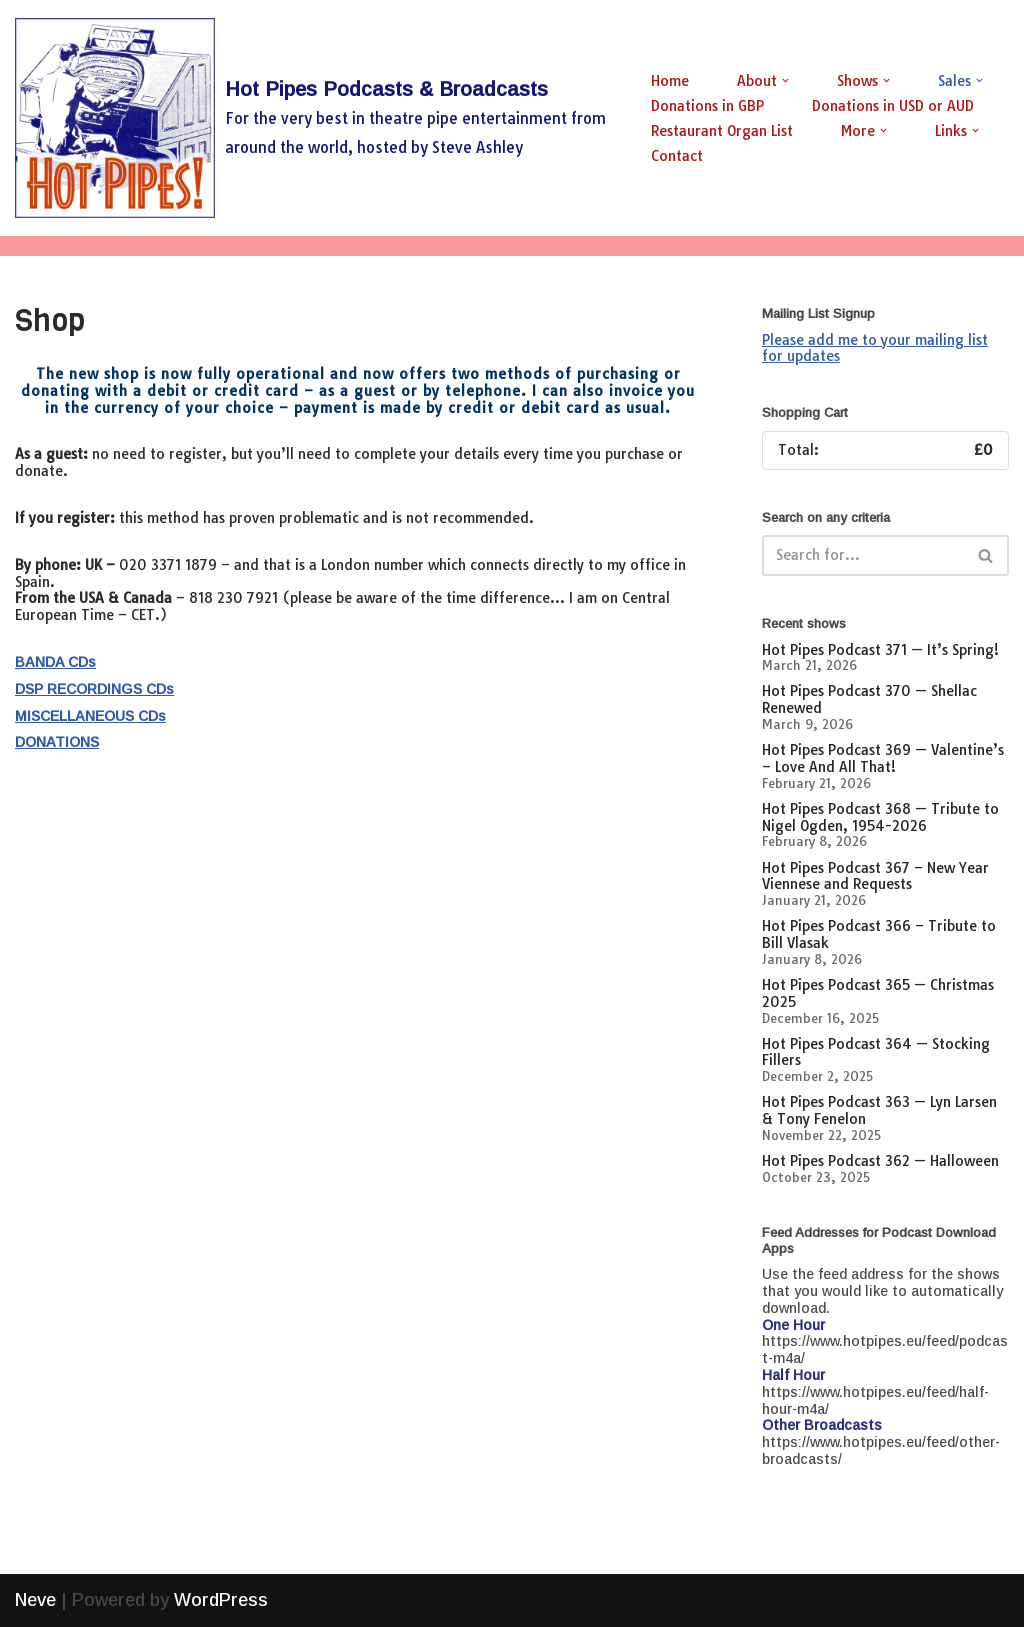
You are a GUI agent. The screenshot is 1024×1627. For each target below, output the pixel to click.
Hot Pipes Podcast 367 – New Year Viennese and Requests (875, 876)
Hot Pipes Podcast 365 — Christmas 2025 (878, 993)
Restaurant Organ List (722, 131)
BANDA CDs (55, 662)
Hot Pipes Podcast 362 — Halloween (880, 1161)
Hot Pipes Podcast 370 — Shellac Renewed (869, 699)
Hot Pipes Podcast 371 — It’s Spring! (880, 650)
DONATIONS (57, 742)
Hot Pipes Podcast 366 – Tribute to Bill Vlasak (879, 934)
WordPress (221, 1600)
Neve (35, 1600)
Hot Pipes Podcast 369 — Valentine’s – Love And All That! (883, 758)
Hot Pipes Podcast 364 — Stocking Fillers (876, 1052)
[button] (785, 80)
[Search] (863, 555)
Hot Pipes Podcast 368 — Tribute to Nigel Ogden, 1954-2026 (880, 817)
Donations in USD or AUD (893, 106)
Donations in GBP (707, 106)
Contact (677, 156)
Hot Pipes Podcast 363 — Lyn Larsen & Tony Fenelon (879, 1110)
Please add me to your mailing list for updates (875, 348)
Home (670, 81)
